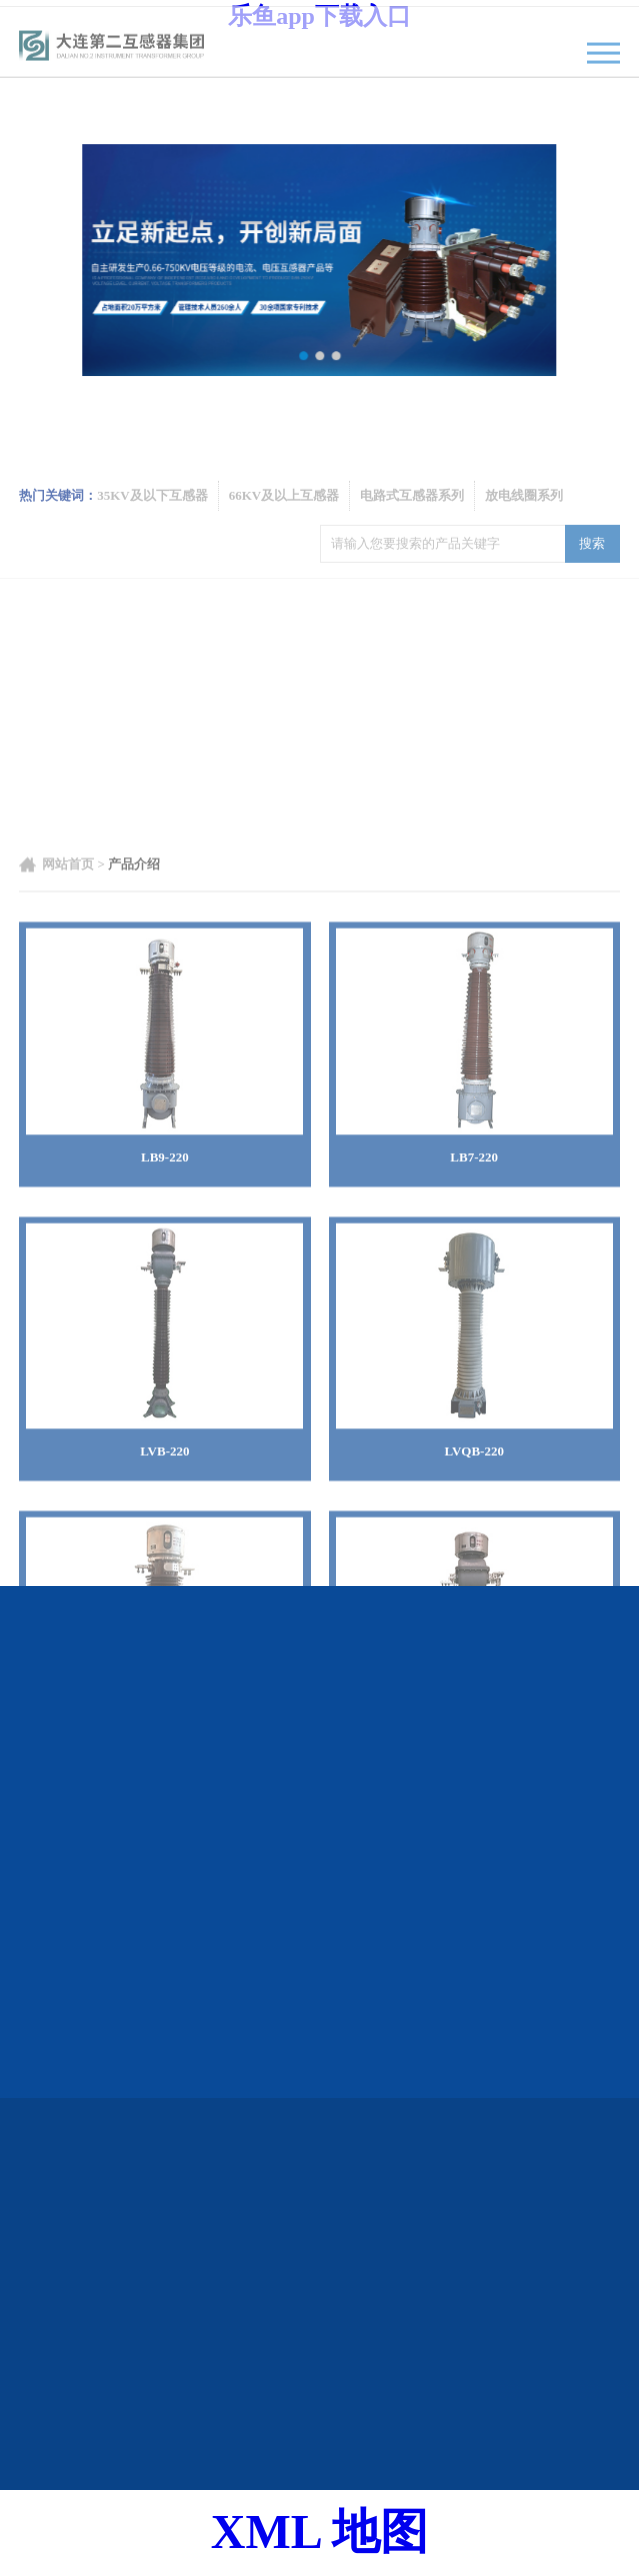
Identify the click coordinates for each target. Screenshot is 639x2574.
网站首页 (68, 1166)
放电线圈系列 (524, 521)
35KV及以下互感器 (152, 521)
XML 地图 (319, 2531)
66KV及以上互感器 (284, 521)
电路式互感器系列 (412, 521)
